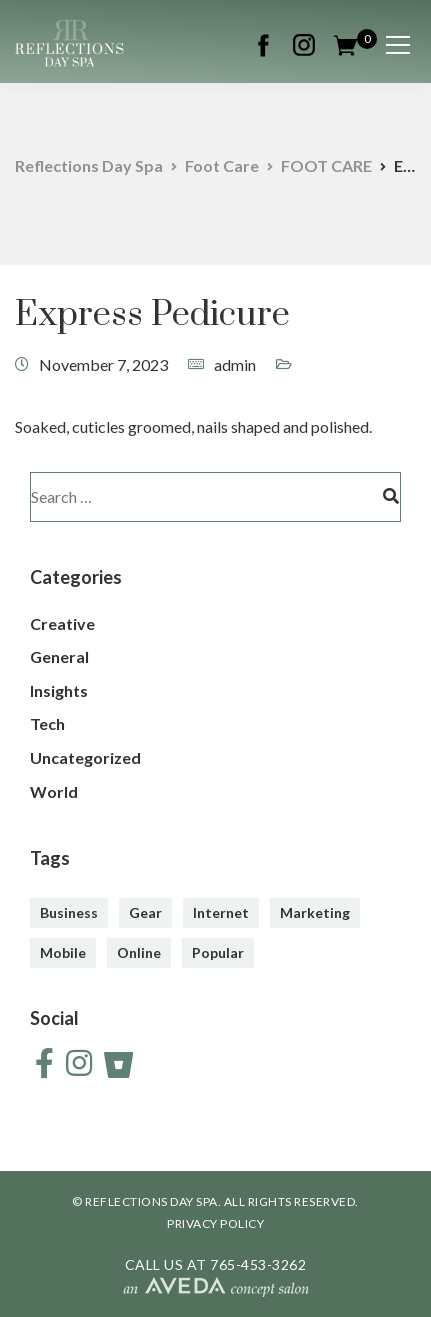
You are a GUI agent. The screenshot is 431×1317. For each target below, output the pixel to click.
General (59, 656)
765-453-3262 (258, 1264)
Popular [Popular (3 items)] (218, 952)
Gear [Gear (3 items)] (145, 912)
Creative (62, 623)
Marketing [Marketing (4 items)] (315, 912)
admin (235, 364)
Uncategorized (85, 757)
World (54, 791)
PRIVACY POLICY (215, 1223)
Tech (47, 723)
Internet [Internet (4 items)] (221, 912)
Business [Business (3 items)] (69, 912)
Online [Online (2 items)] (139, 952)
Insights (59, 690)
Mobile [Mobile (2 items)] (63, 952)
